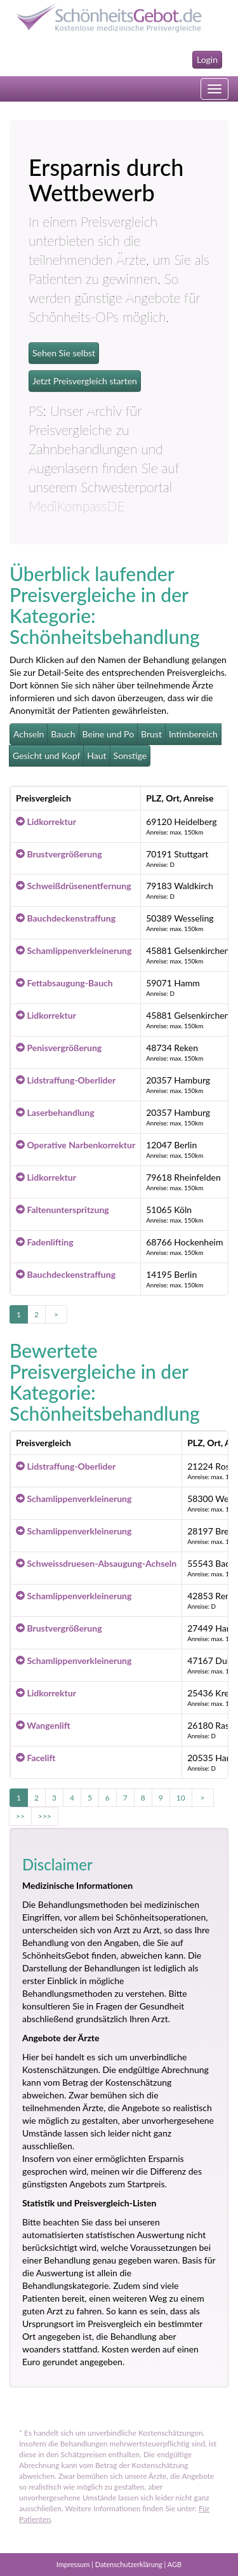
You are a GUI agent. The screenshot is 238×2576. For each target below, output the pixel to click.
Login (207, 59)
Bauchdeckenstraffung (66, 918)
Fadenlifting (45, 1242)
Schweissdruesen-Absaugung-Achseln (96, 1563)
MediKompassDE (77, 506)
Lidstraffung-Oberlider (66, 1080)
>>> (44, 1816)
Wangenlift (43, 1725)
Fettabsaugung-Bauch (64, 982)
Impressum (73, 2564)
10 (180, 1797)
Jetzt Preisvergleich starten (84, 380)
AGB (175, 2564)
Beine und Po (109, 733)
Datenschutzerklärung (128, 2564)
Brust (151, 733)
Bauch (63, 733)
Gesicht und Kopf (46, 755)
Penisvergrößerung (59, 1047)
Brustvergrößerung (59, 854)
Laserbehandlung (55, 1112)
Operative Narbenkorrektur (75, 1144)
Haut (96, 755)
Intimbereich (193, 733)
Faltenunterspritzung (62, 1209)
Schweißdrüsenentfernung (73, 885)
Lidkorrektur (46, 821)
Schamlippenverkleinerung (73, 950)
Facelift (36, 1757)
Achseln (28, 733)
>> (20, 1816)
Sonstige (130, 755)
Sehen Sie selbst (63, 352)
